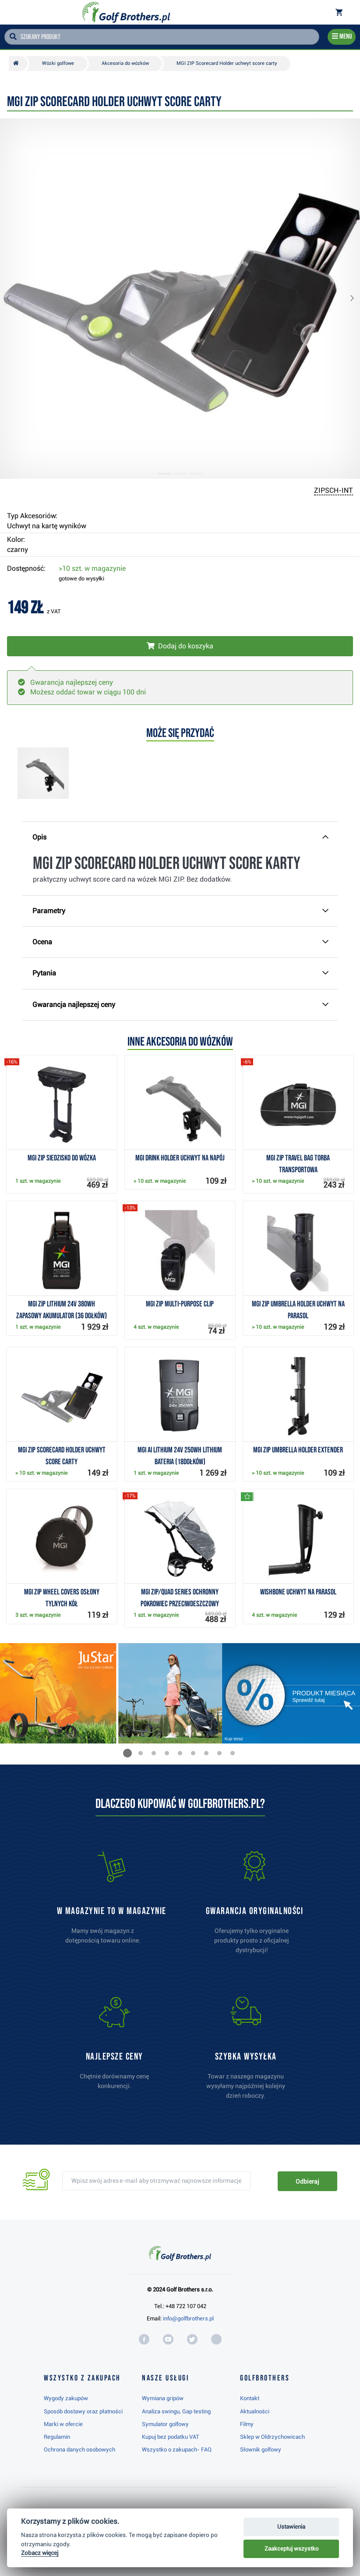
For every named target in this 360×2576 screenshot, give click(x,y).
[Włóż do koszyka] (180, 646)
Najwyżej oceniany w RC (173, 2546)
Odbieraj (307, 2181)
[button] (15, 298)
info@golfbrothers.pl (188, 2318)
